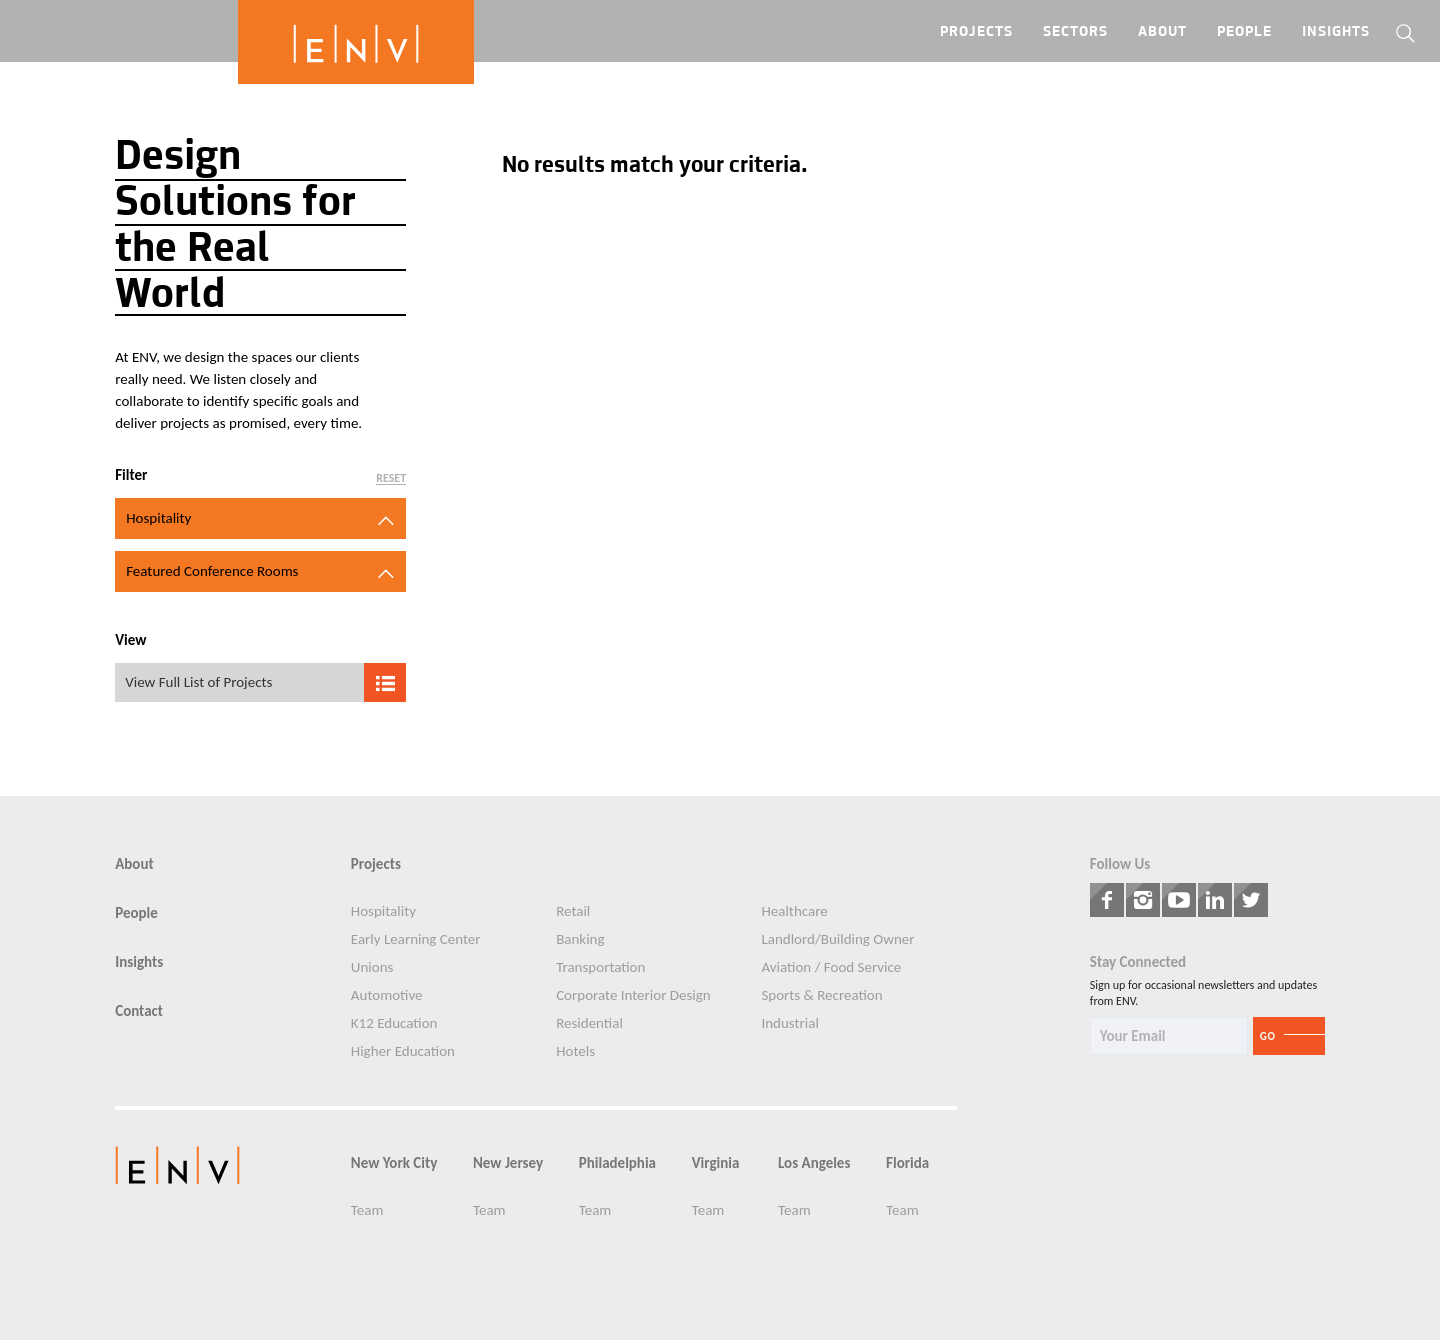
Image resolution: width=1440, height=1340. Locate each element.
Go (1268, 1036)
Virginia (716, 1163)
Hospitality (383, 911)
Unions (372, 967)
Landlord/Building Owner (837, 939)
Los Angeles (814, 1163)
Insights (1336, 32)
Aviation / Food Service (831, 967)
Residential (589, 1023)
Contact (139, 1011)
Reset (391, 478)
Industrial (789, 1023)
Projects (976, 32)
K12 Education (394, 1023)
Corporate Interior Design (633, 995)
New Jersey (508, 1163)
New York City (394, 1163)
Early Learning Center (416, 939)
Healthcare (794, 911)
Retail (573, 911)
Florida (907, 1163)
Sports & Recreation (821, 995)
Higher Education (403, 1051)
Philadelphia (617, 1163)
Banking (580, 939)
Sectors (1075, 32)
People (1244, 32)
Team (367, 1210)
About (1162, 32)
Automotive (387, 995)
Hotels (575, 1051)
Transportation (600, 967)
